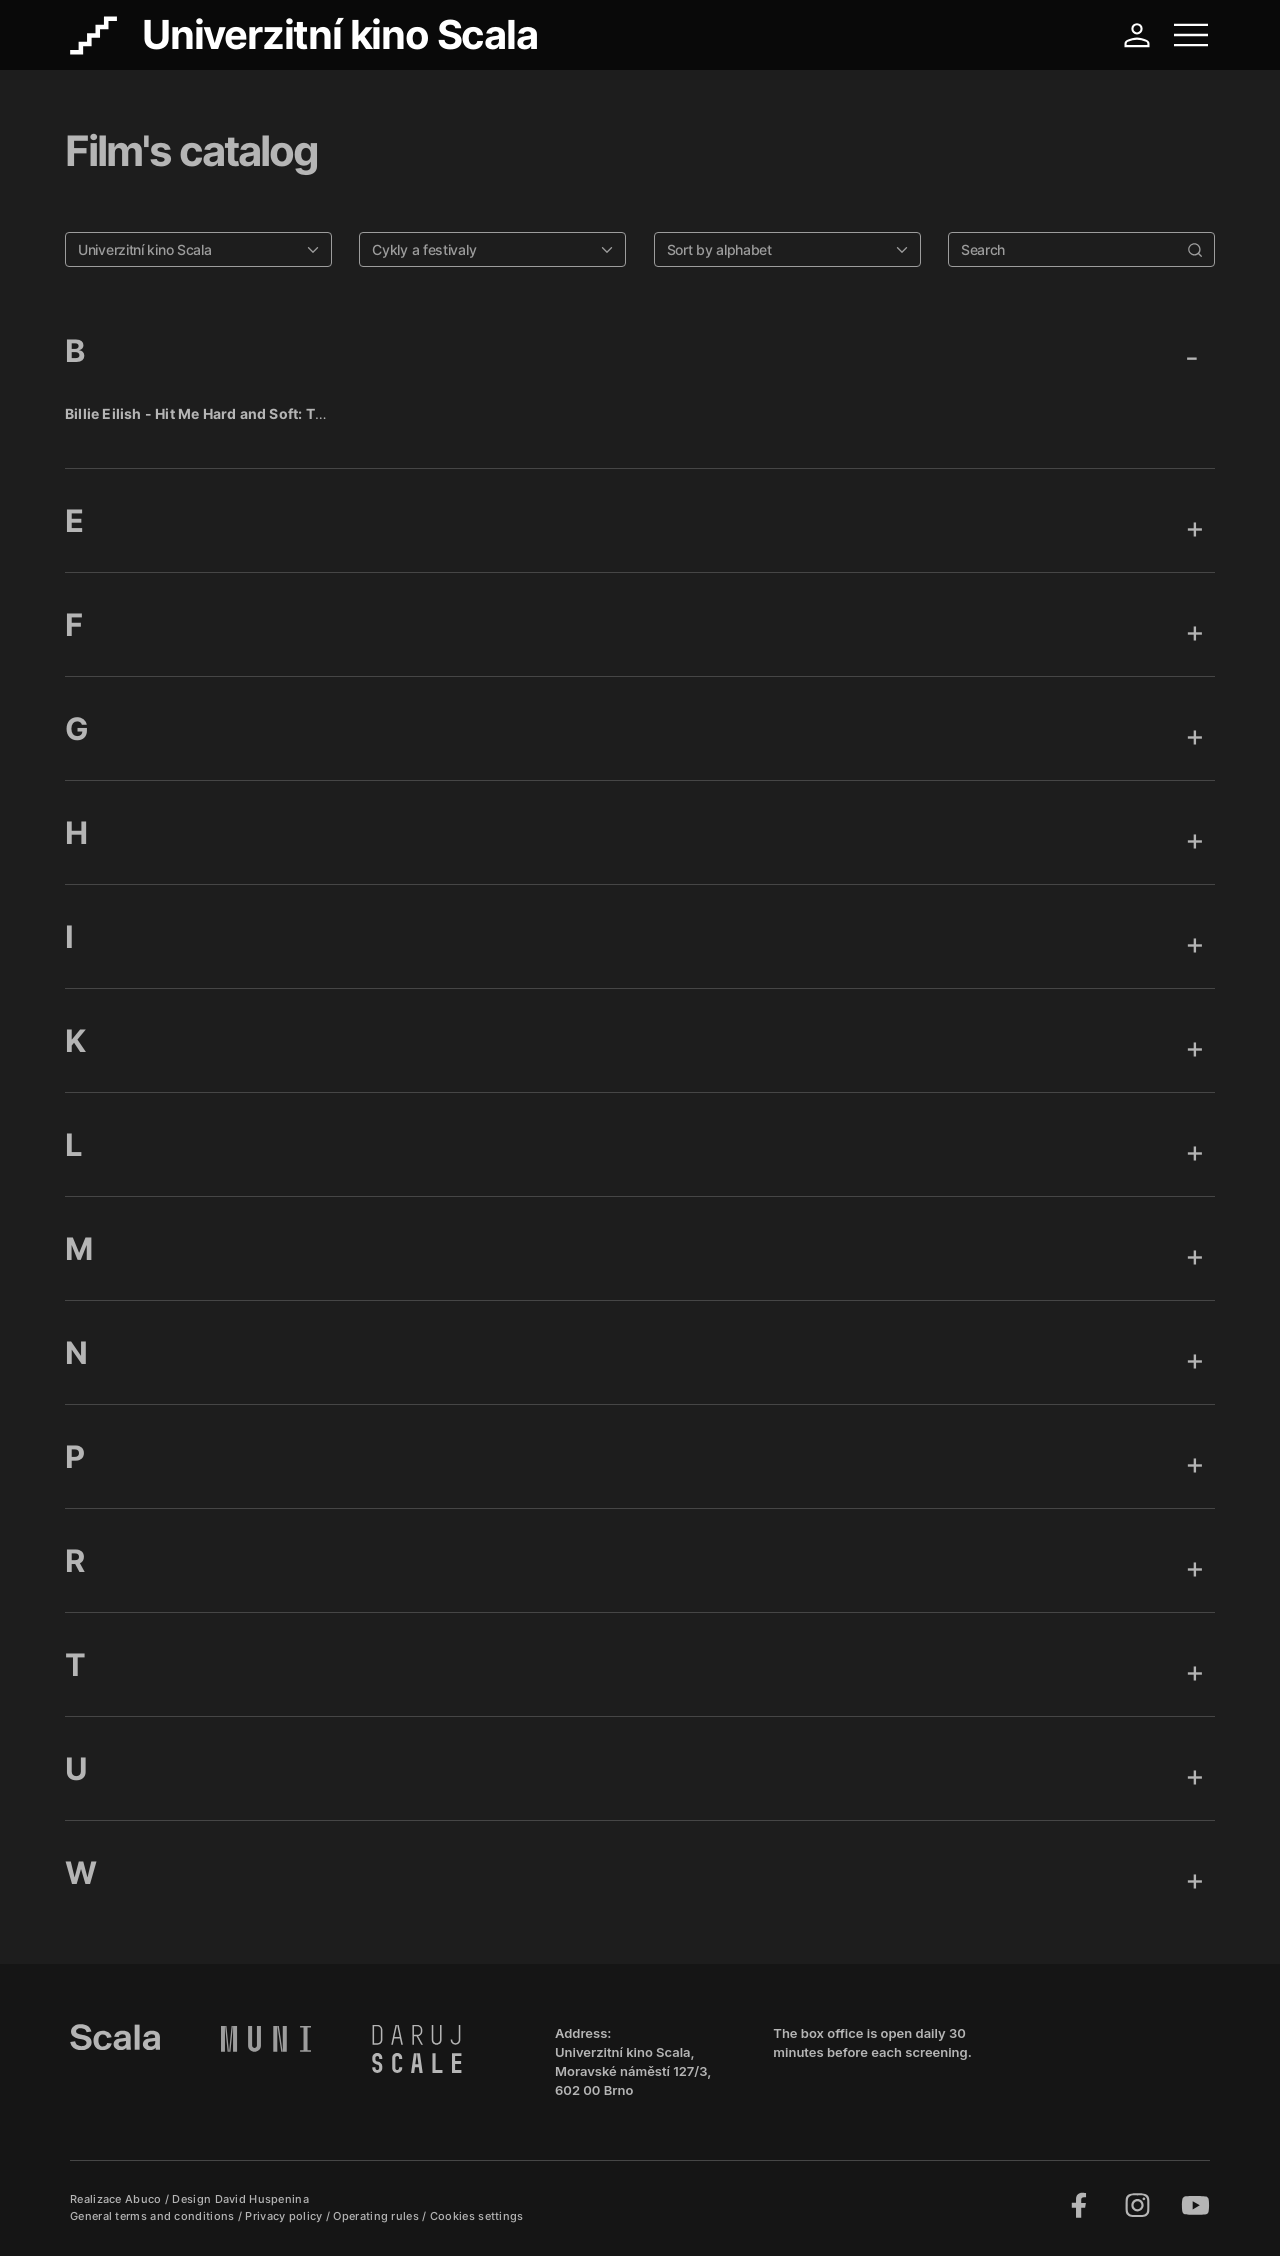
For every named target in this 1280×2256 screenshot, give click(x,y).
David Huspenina (262, 2199)
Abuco (143, 2199)
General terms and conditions (154, 2216)
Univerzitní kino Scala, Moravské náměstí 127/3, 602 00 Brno (633, 2071)
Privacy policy (285, 2216)
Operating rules (377, 2216)
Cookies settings (477, 2216)
